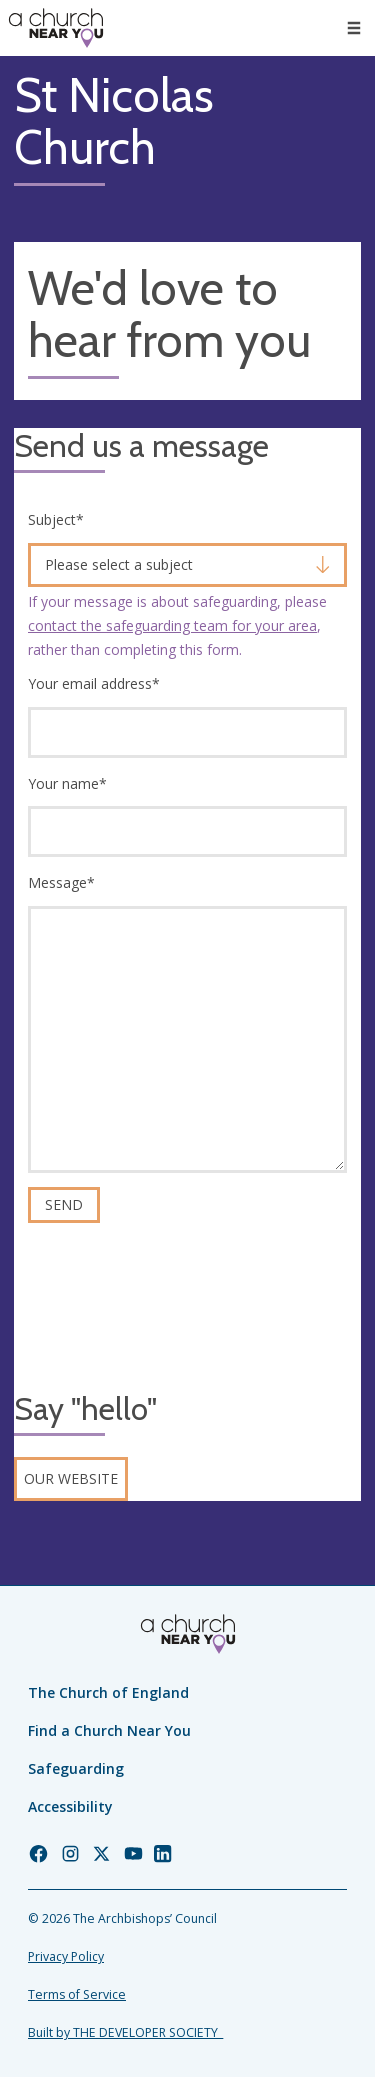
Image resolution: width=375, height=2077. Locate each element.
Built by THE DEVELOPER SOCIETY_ (125, 2032)
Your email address (94, 683)
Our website (71, 1478)
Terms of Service (77, 1994)
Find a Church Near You (109, 1730)
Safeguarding (76, 1768)
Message (61, 882)
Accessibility (70, 1806)
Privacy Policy (66, 1956)
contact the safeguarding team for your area (172, 625)
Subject (56, 519)
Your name (67, 783)
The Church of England (108, 1692)
